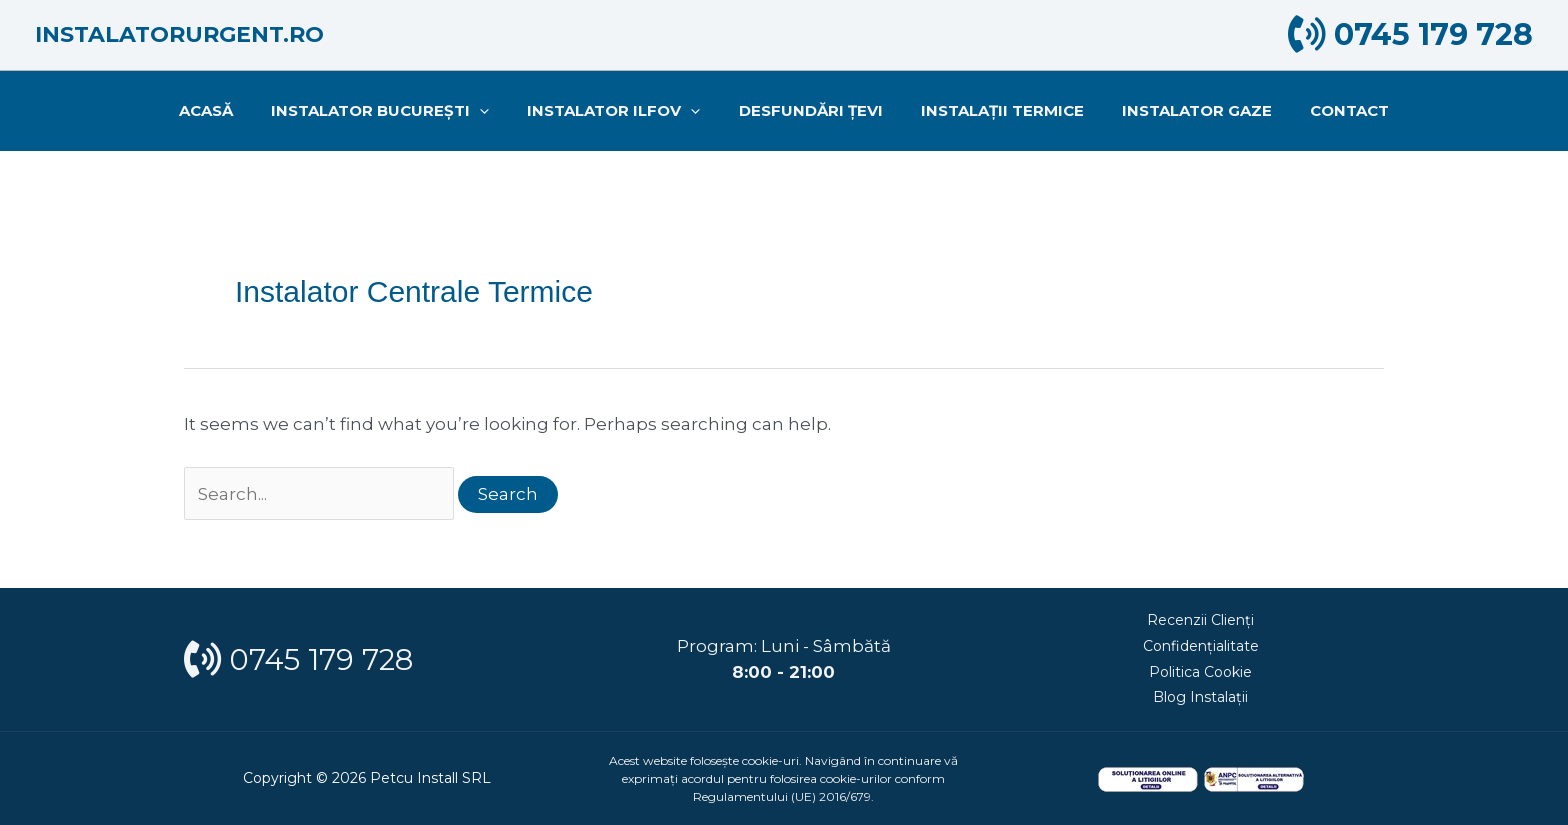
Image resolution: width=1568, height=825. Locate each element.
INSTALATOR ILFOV (622, 111)
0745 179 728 (1410, 34)
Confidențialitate (1201, 645)
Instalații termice (994, 110)
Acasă (231, 110)
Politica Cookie (1200, 671)
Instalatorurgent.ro (179, 34)
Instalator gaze (1181, 110)
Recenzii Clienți (1200, 620)
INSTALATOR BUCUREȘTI (397, 111)
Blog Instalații (1200, 696)
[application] (496, 111)
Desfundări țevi (811, 110)
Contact (1325, 110)
